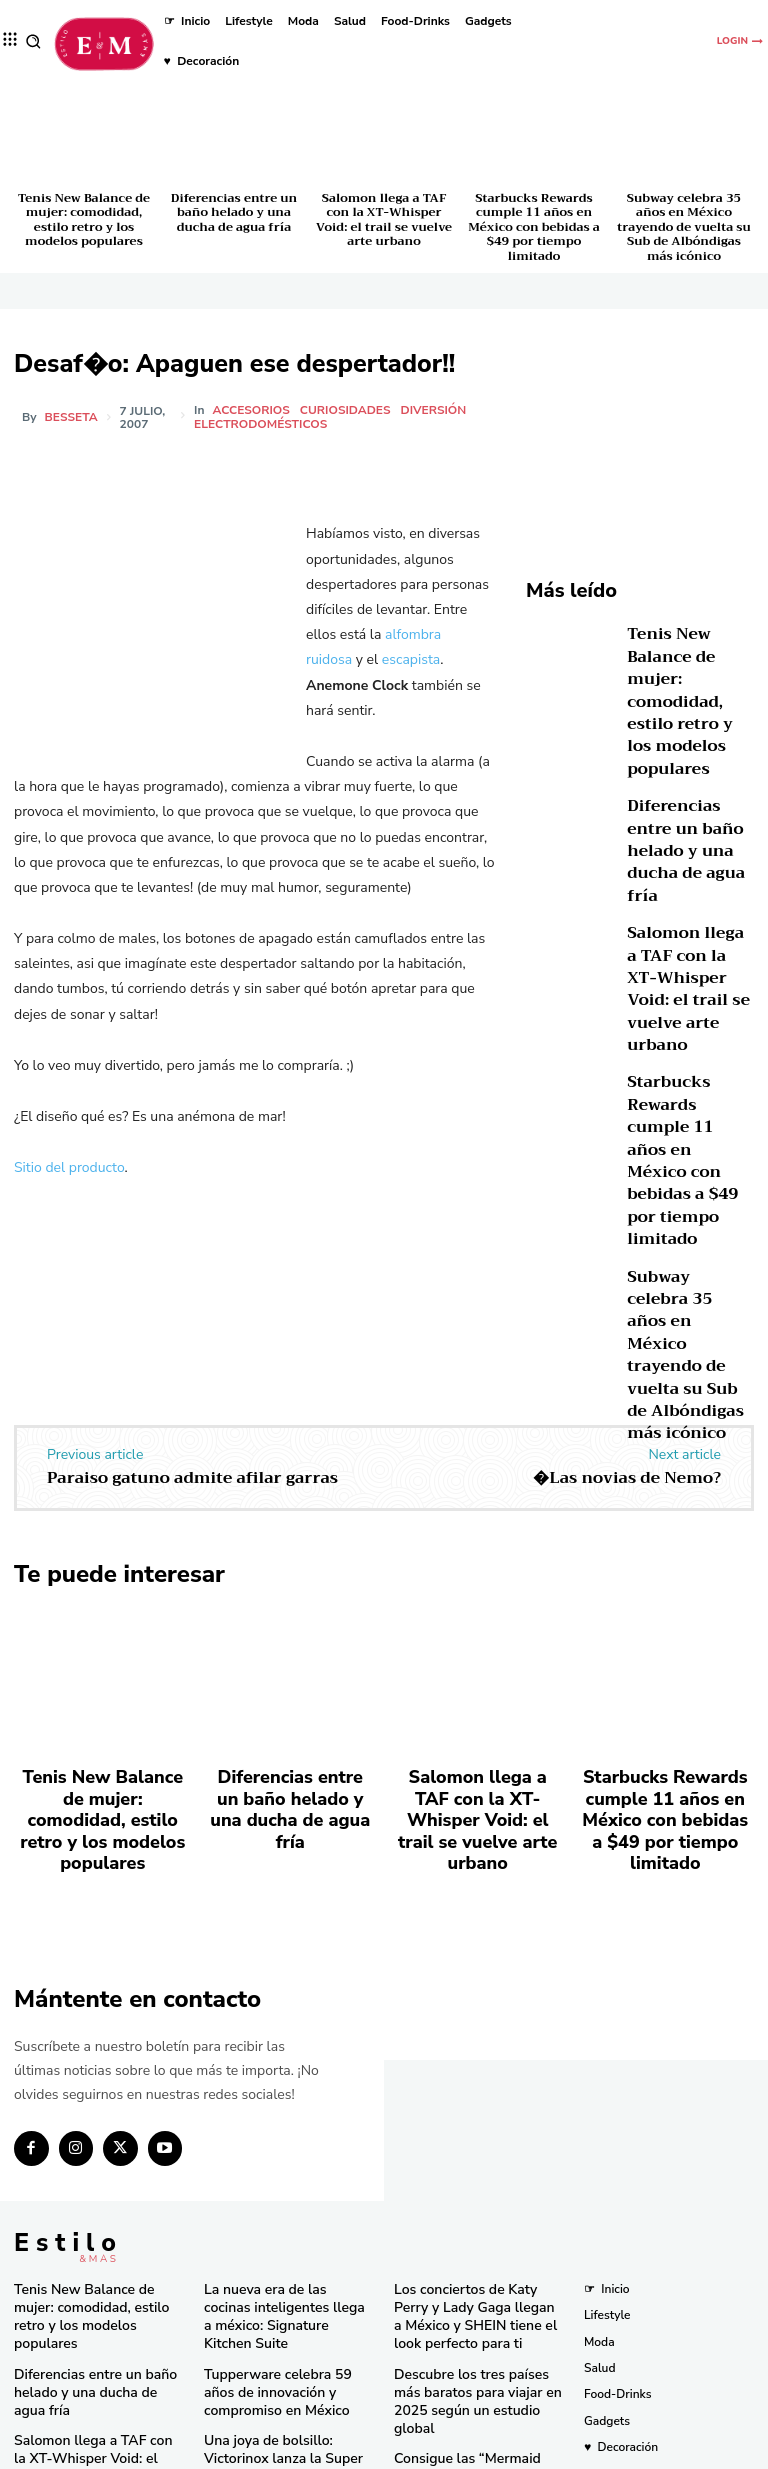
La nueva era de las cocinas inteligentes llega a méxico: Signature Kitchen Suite (278, 2120)
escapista (411, 659)
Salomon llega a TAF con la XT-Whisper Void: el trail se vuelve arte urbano (384, 219)
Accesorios (253, 410)
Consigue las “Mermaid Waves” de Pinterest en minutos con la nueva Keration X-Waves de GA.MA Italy (476, 2265)
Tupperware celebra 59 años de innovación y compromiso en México (282, 2181)
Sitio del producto (69, 1167)
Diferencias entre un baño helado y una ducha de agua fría (234, 212)
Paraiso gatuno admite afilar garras (192, 1346)
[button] (33, 41)
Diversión (436, 410)
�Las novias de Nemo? (627, 1346)
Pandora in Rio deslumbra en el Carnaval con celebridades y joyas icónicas (477, 2394)
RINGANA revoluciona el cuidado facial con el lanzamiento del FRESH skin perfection (281, 2371)
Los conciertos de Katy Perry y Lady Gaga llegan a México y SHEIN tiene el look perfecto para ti (476, 2128)
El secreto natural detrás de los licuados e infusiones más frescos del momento (289, 2302)
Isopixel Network (608, 2452)
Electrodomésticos (263, 424)
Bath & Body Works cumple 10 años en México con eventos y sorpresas (478, 2333)
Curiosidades (348, 410)
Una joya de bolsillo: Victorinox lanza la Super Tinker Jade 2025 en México (288, 2241)
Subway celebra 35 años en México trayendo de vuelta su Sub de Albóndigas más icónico (683, 227)
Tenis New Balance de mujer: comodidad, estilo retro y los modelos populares (84, 219)
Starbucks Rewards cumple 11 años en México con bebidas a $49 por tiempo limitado (534, 227)
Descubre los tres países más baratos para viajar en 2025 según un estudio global (473, 2196)
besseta (71, 417)
